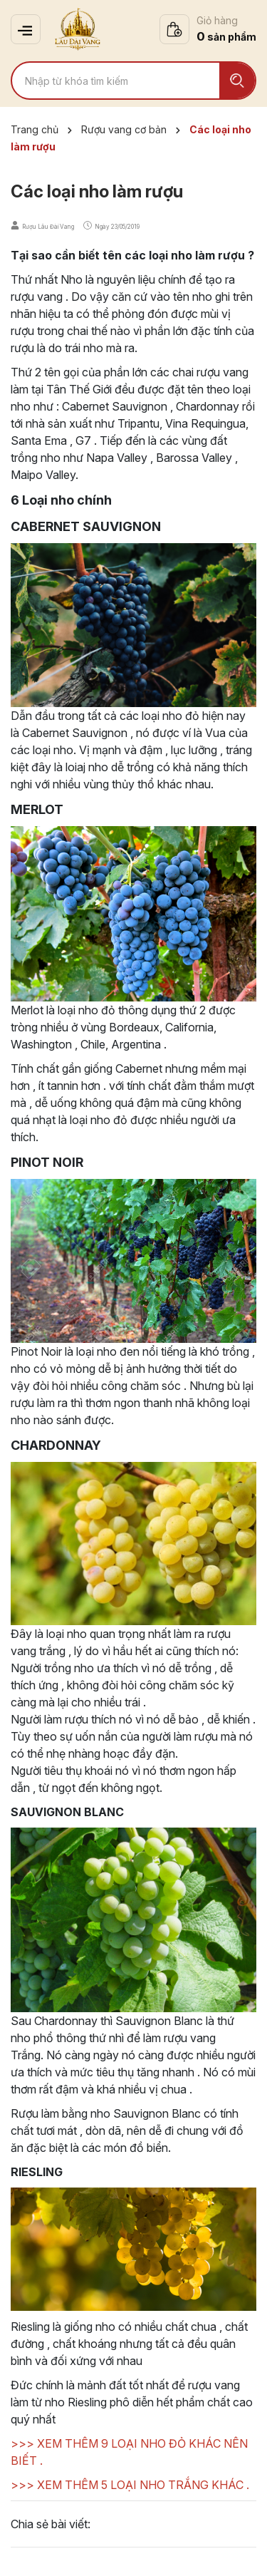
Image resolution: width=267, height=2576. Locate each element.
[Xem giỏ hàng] (207, 29)
